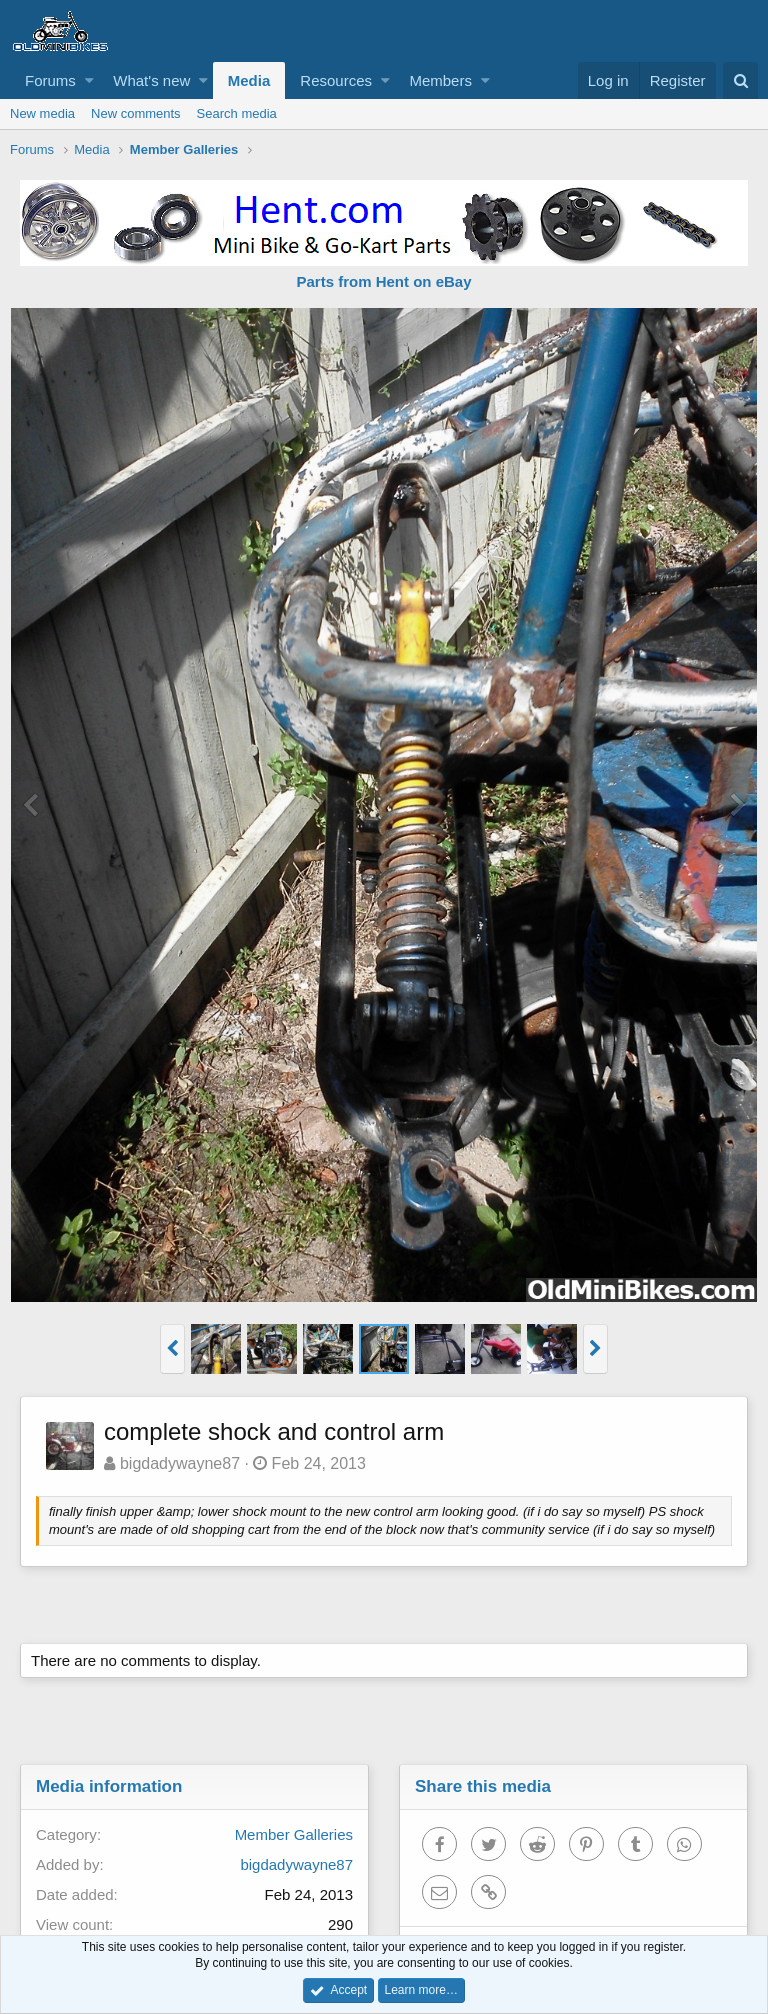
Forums (50, 80)
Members (440, 80)
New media (42, 113)
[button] (89, 80)
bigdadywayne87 (180, 1463)
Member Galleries (294, 1834)
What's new (151, 80)
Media (249, 80)
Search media (237, 113)
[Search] (740, 80)
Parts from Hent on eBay (383, 281)
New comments (136, 113)
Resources (336, 80)
